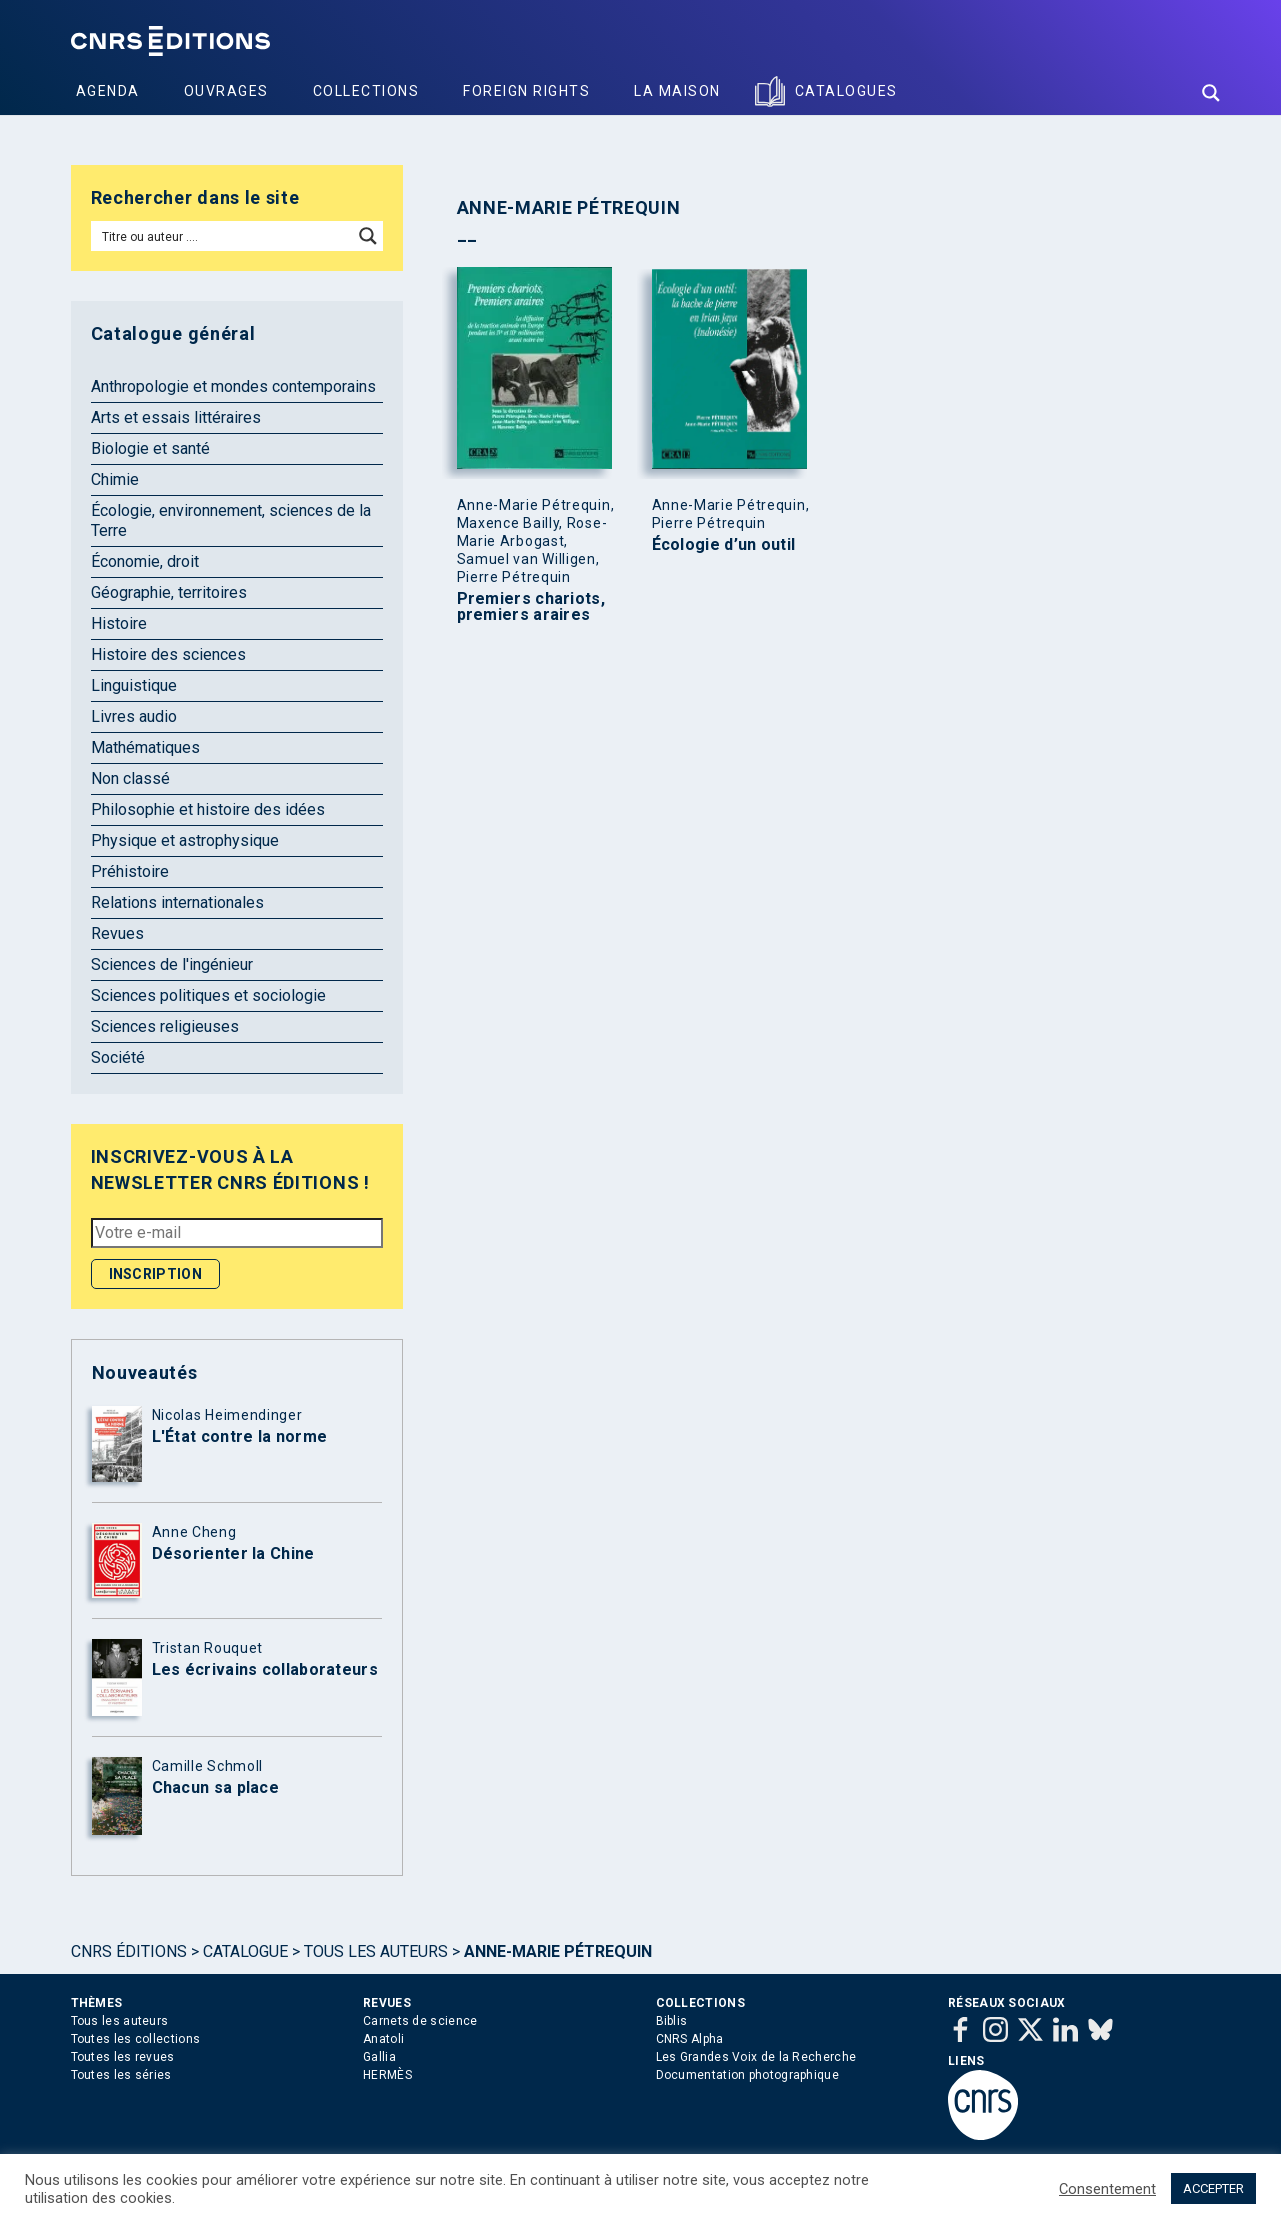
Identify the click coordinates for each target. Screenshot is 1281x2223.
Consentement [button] (1107, 2189)
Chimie (115, 479)
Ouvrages (226, 91)
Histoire (119, 623)
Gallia (379, 2057)
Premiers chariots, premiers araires (531, 607)
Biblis (672, 2021)
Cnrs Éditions (129, 1951)
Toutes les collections (136, 2039)
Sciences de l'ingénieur (172, 964)
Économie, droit (145, 561)
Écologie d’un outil (724, 545)
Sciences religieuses (165, 1026)
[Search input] (223, 236)
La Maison (677, 91)
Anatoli (383, 2039)
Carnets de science (420, 2021)
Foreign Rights (526, 91)
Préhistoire (130, 871)
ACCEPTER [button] (1213, 2188)
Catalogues (846, 91)
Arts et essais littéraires (176, 417)
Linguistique (134, 685)
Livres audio (134, 716)
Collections (366, 91)
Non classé (130, 778)
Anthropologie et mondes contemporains (233, 386)
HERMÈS (387, 2075)
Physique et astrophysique (185, 840)
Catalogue (245, 1951)
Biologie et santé (150, 448)
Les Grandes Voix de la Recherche (756, 2057)
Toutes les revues (123, 2057)
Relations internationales (177, 902)
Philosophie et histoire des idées (208, 809)
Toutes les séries (121, 2075)
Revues (117, 933)
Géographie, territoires (169, 592)
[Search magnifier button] (1211, 93)
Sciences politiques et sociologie (208, 995)
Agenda (108, 91)
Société (118, 1057)
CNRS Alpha (690, 2039)
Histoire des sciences (168, 654)
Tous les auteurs (376, 1951)
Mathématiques (145, 747)
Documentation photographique (747, 2075)
